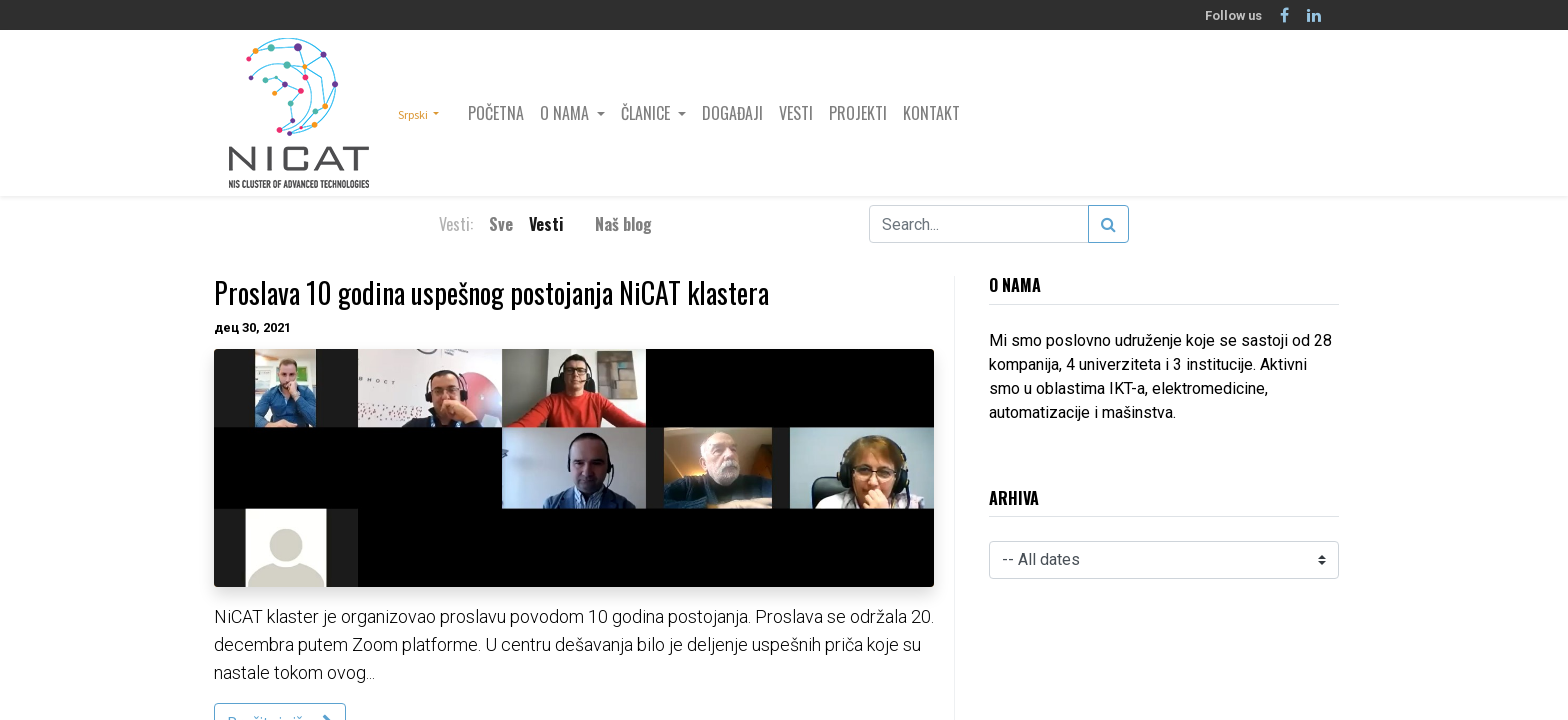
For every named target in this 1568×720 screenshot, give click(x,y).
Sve (501, 224)
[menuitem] (496, 113)
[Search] (1108, 224)
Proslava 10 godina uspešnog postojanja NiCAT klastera (491, 293)
